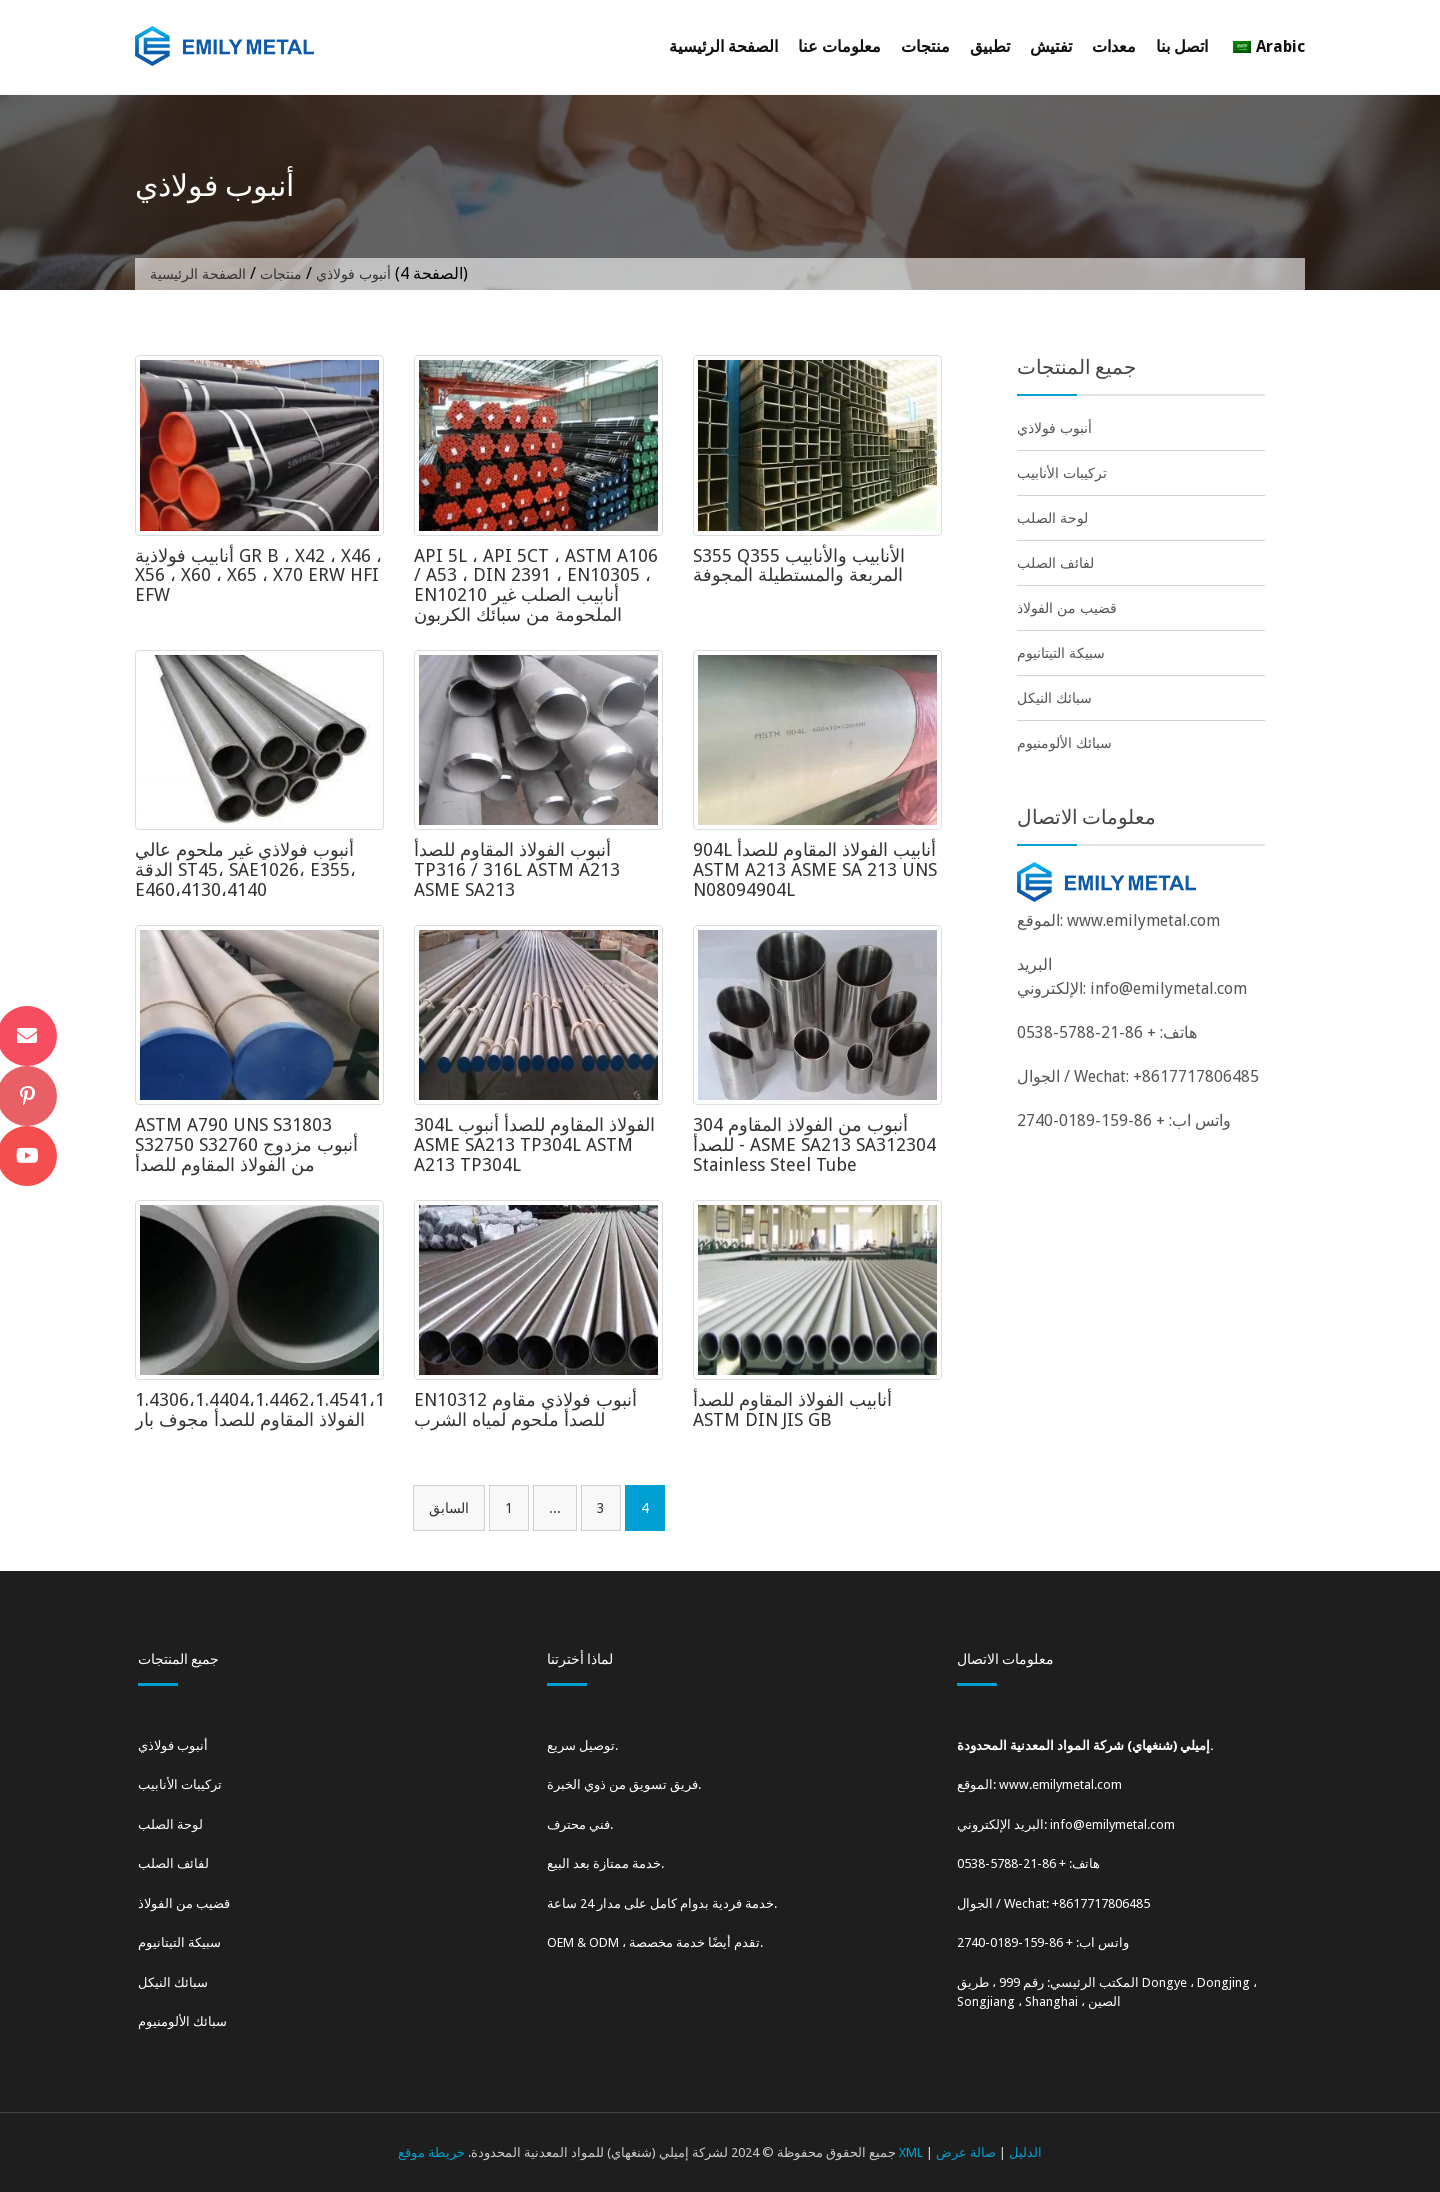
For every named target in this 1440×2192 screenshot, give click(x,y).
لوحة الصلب (1052, 518)
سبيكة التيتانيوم (1061, 653)
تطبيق (990, 46)
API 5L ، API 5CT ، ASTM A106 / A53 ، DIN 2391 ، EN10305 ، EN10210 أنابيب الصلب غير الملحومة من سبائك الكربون (536, 585)
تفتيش (1051, 46)
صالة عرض (966, 2152)
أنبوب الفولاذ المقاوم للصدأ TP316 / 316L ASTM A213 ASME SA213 (517, 869)
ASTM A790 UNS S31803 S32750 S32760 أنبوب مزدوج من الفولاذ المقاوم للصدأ (246, 1144)
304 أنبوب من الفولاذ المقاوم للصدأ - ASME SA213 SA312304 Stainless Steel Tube (814, 1144)
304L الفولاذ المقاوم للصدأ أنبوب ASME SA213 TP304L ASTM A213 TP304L (534, 1144)
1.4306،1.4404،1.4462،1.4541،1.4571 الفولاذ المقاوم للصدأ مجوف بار (282, 1409)
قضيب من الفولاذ (1067, 608)
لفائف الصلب (1055, 563)
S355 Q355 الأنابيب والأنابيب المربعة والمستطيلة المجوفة (799, 565)
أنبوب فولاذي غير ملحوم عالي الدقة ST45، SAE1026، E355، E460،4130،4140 (245, 869)
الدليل (1025, 2152)
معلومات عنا (839, 46)
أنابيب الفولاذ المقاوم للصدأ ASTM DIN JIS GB (792, 1409)
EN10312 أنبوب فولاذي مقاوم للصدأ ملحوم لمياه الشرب (525, 1409)
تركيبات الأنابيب (1062, 473)
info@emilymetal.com (1168, 988)
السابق (449, 1508)
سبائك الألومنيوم (1064, 743)
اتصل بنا (1182, 46)
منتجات (925, 46)
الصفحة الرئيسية (723, 46)
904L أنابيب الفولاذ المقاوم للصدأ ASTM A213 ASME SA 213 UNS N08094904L (815, 869)
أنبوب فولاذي (1054, 428)
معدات (1114, 46)
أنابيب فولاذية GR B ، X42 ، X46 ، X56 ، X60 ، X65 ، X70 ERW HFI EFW (258, 575)
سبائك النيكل (1054, 698)
